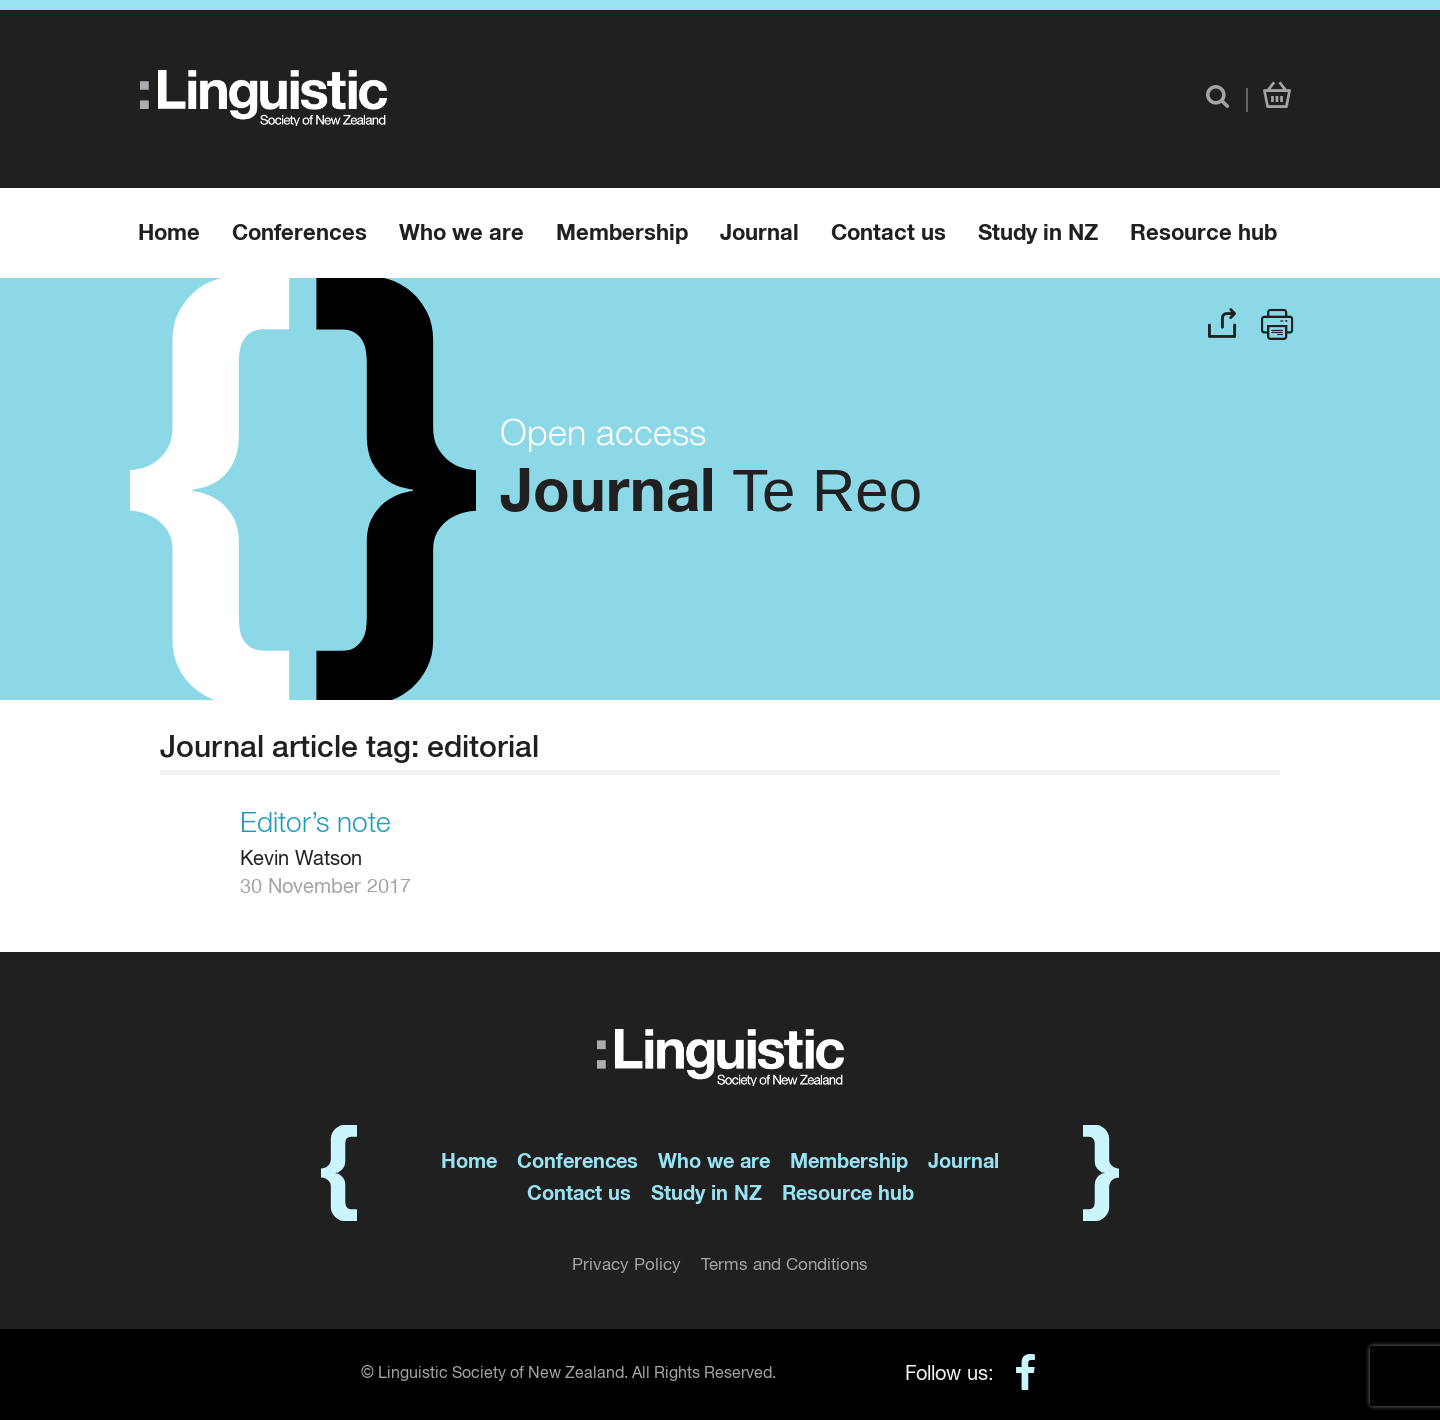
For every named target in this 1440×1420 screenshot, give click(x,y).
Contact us (888, 234)
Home (169, 234)
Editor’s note (315, 824)
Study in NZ (1038, 234)
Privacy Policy (626, 1265)
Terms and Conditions (784, 1265)
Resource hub (1203, 234)
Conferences (299, 234)
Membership (622, 234)
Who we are (461, 234)
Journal (759, 234)
